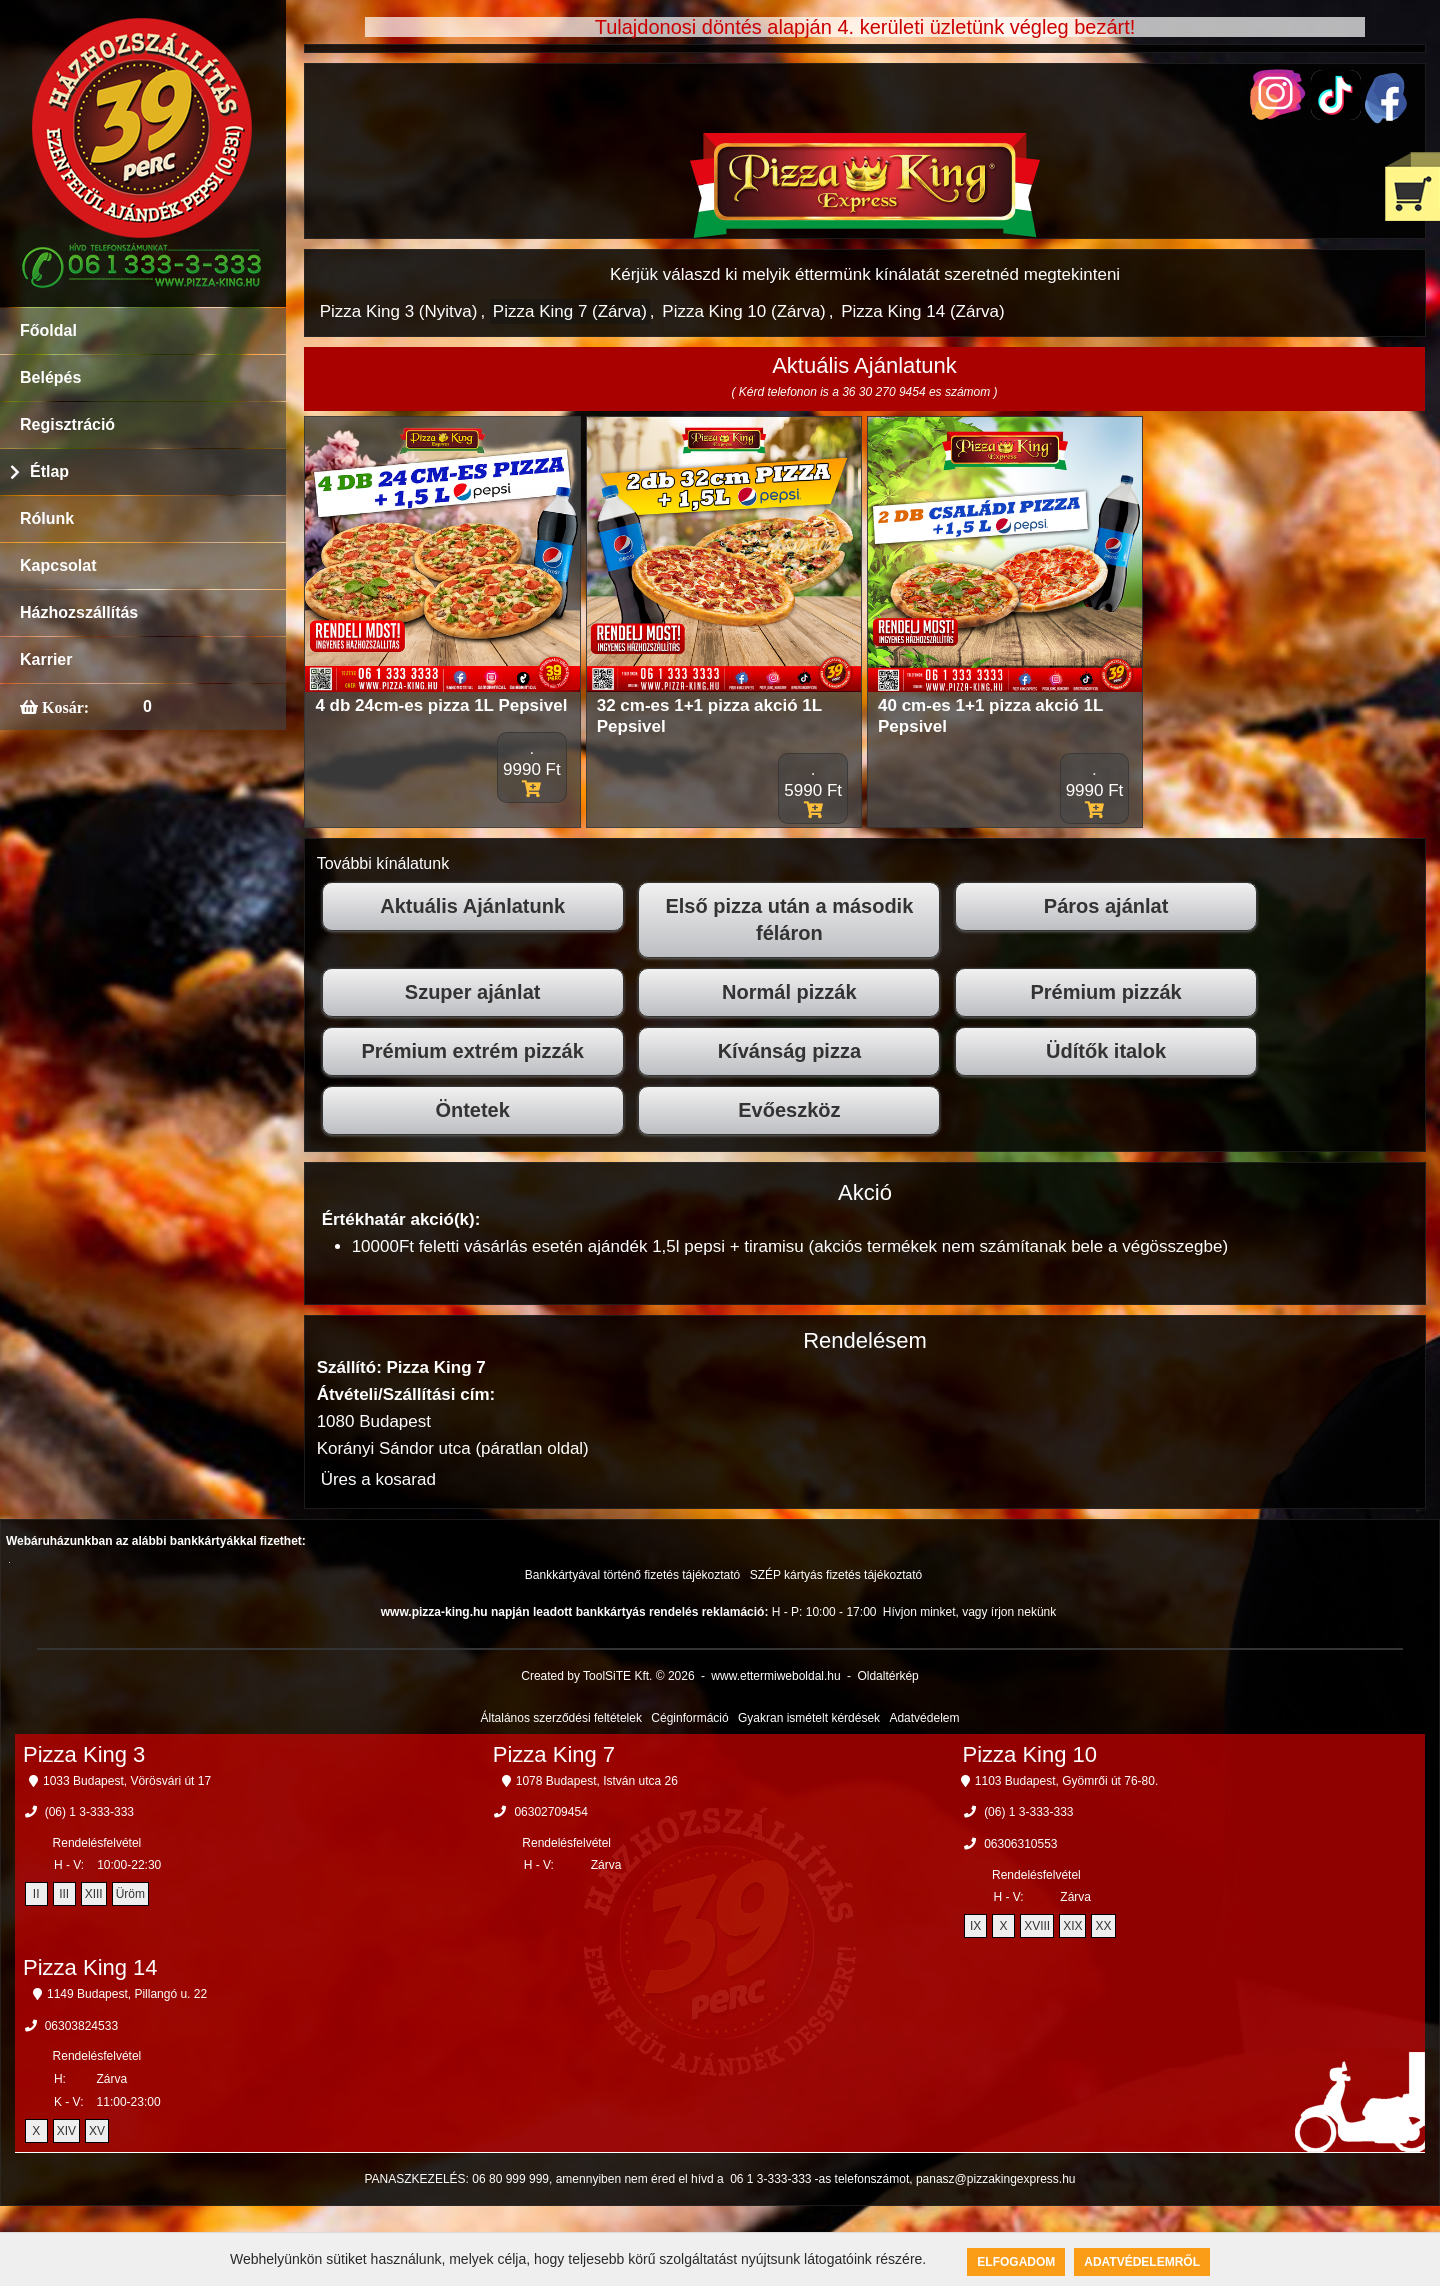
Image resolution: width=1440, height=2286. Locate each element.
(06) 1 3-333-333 (89, 1812)
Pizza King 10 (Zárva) (743, 311)
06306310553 (1020, 1844)
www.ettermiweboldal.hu (775, 1676)
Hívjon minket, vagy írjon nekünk (969, 1612)
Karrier (46, 659)
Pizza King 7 (554, 1754)
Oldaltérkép (887, 1676)
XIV (66, 2131)
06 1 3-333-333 (770, 2179)
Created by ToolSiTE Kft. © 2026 (607, 1676)
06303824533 (81, 2026)
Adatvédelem (924, 1718)
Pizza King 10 (1030, 1754)
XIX (1072, 1926)
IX (975, 1926)
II (36, 1894)
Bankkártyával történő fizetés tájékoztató (632, 1575)
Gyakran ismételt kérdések (809, 1718)
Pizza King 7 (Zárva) (570, 311)
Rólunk (47, 518)
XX (1103, 1926)
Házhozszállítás (79, 612)
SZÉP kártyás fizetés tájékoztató (836, 1575)
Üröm (130, 1894)
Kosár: (63, 707)
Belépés (50, 377)
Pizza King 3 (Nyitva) (399, 311)
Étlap (49, 471)
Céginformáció (689, 1718)
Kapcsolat (58, 565)
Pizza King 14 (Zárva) (922, 311)
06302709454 (550, 1812)
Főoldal (48, 330)
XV (97, 2131)
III (64, 1894)
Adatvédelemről (1142, 2262)
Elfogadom (1016, 2262)
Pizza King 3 (84, 1754)
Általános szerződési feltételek (561, 1718)
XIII (94, 1894)
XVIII (1037, 1926)
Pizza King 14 (90, 1967)
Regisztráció (67, 424)
